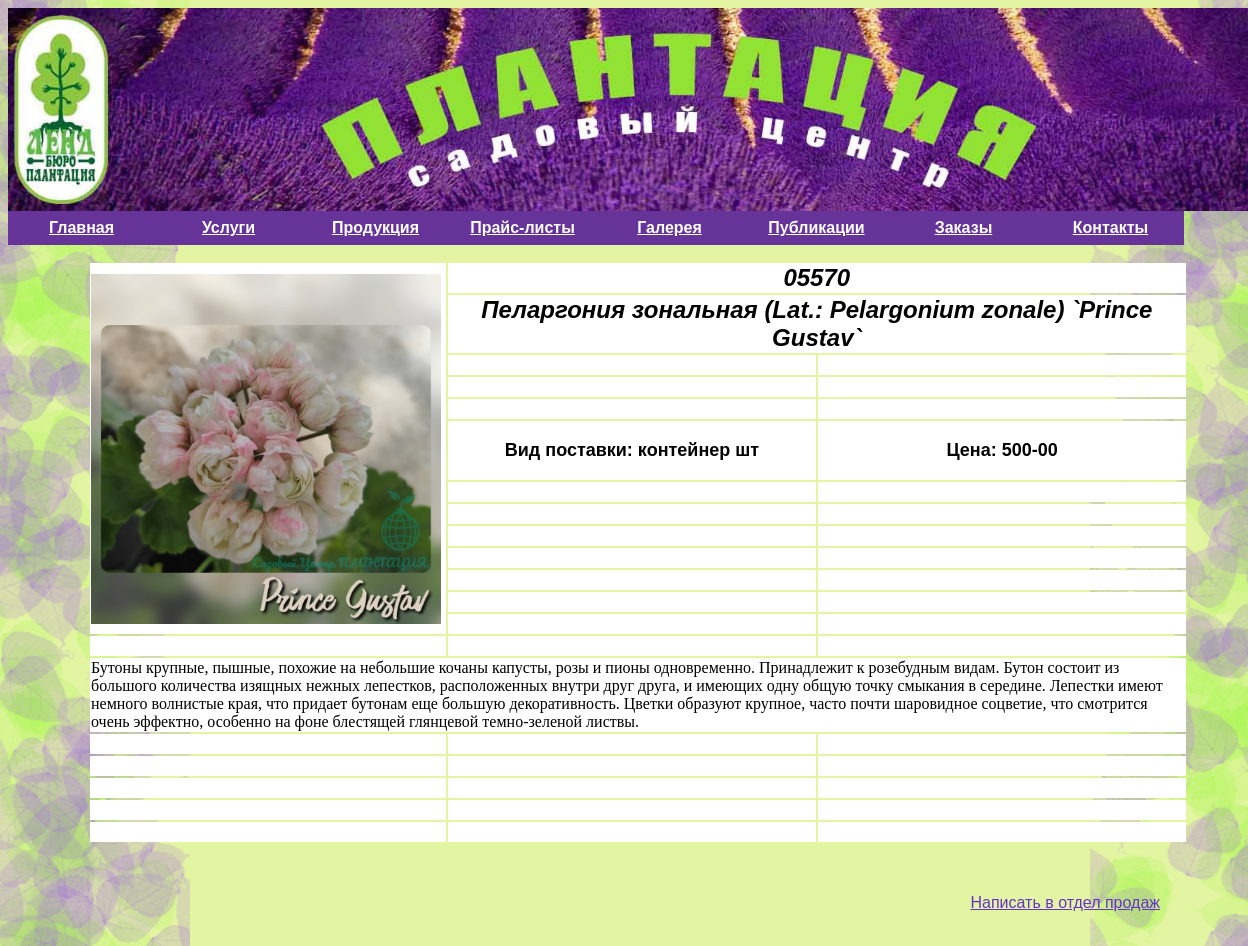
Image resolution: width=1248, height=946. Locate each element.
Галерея (669, 227)
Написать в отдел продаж (1065, 902)
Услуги (228, 227)
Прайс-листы (522, 227)
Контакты (1110, 227)
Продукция (375, 227)
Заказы (964, 227)
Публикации (816, 227)
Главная (81, 227)
